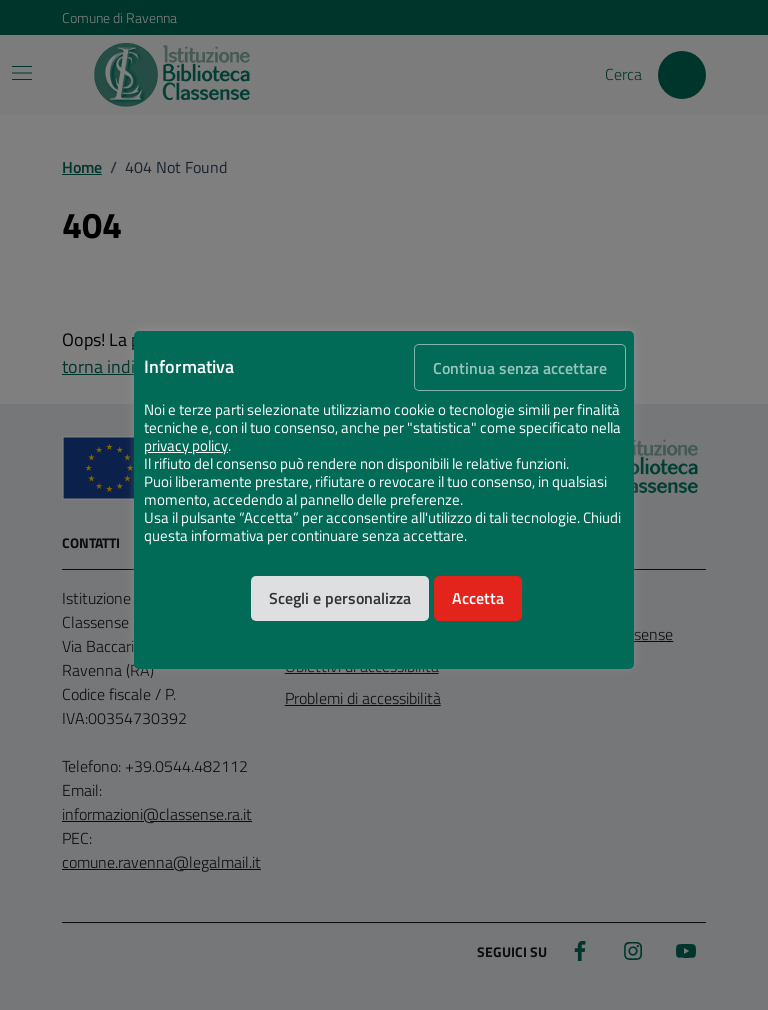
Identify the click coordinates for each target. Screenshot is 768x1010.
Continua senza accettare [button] (520, 368)
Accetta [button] (478, 598)
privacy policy (186, 446)
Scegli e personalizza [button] (340, 598)
